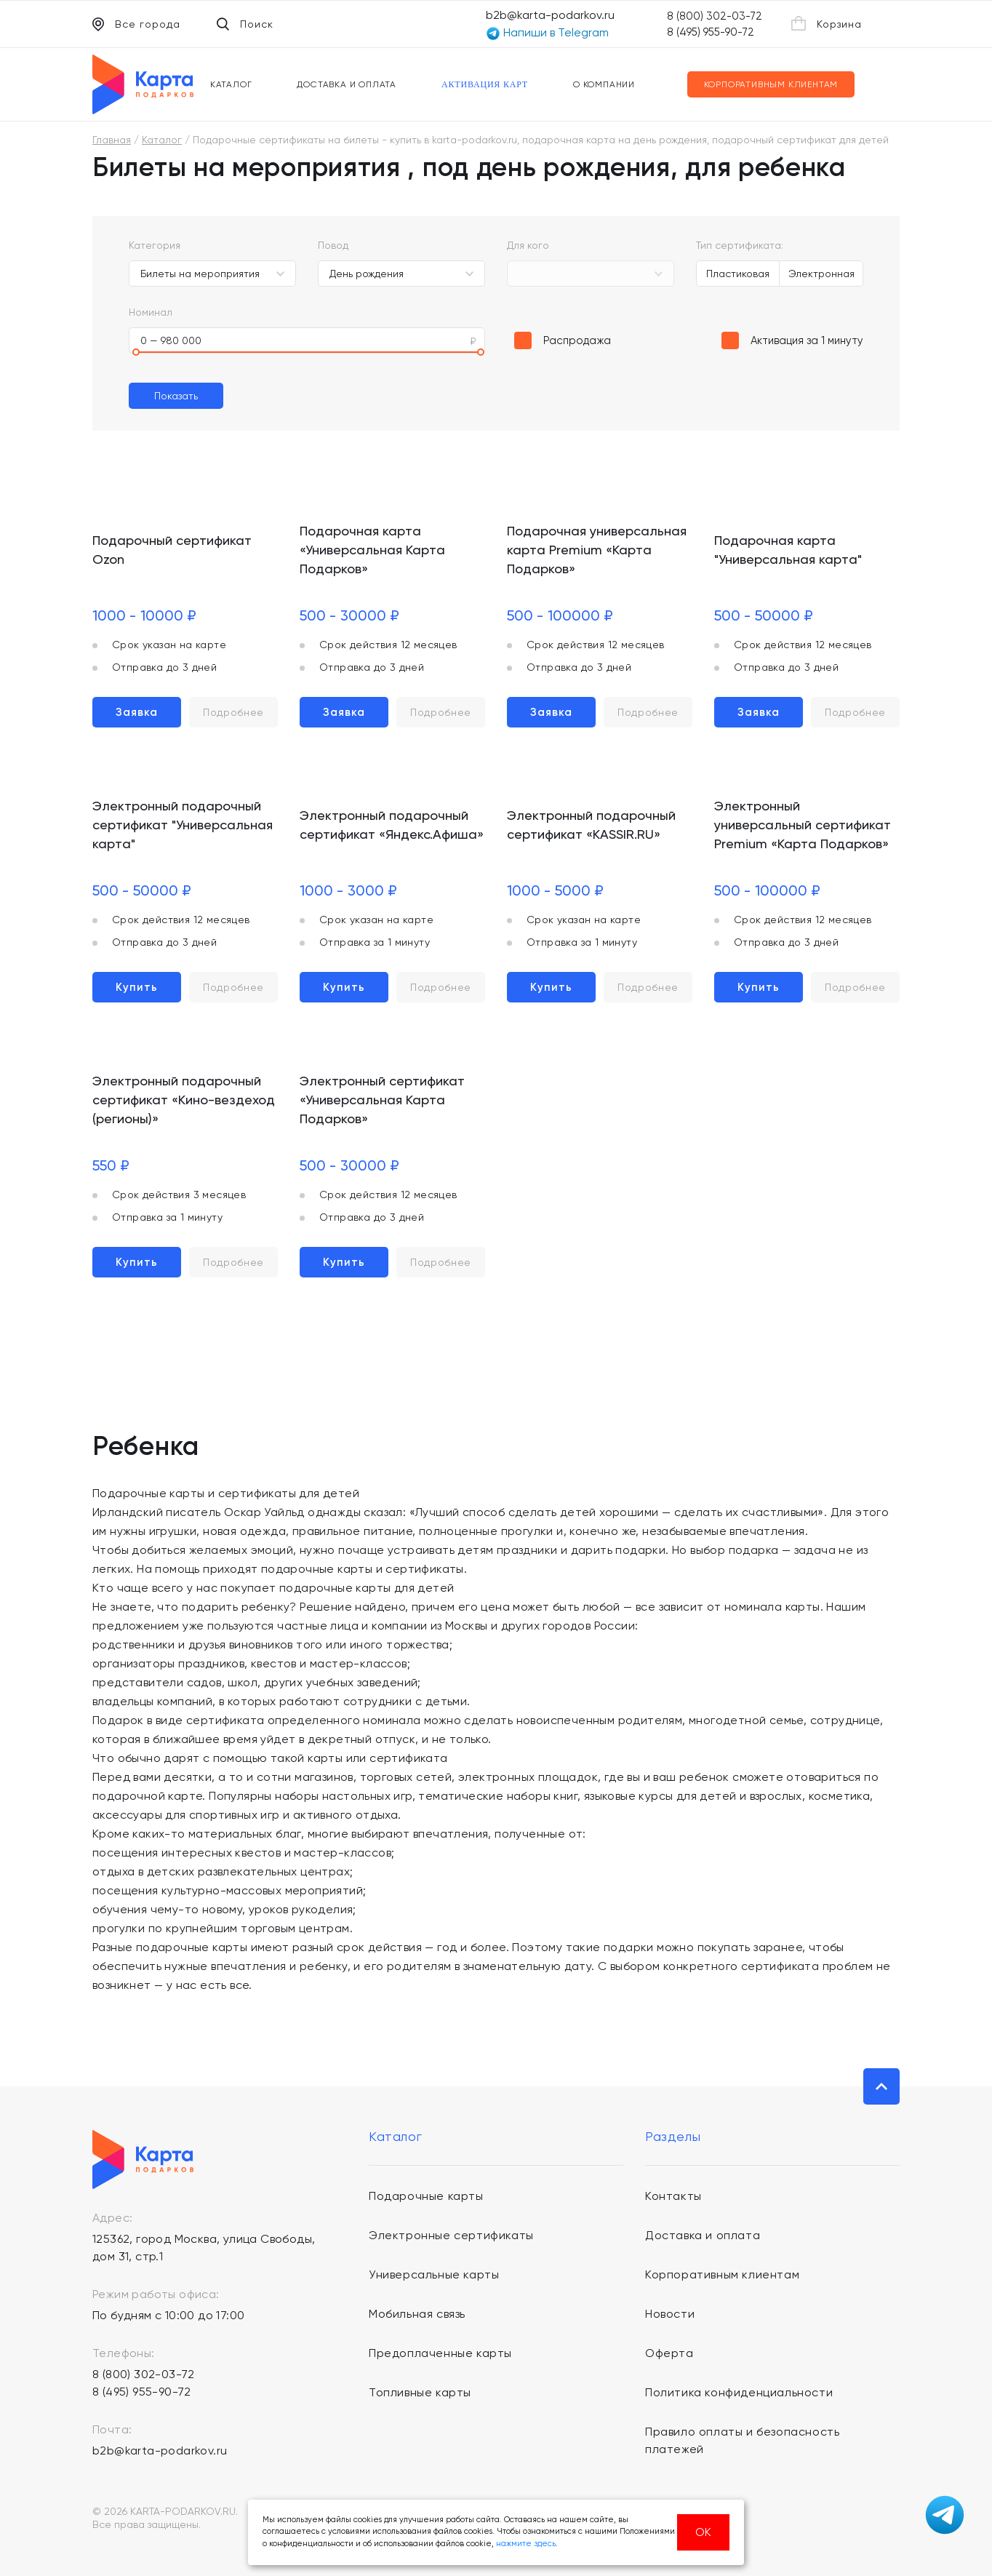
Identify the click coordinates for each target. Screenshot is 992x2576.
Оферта (669, 2353)
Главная (111, 139)
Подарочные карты (426, 2196)
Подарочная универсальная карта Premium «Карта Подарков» (597, 549)
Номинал (150, 312)
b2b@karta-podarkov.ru (550, 15)
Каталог (231, 84)
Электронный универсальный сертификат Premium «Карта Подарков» (802, 824)
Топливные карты (420, 2392)
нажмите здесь (526, 2543)
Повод (333, 245)
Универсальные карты (434, 2274)
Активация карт (484, 84)
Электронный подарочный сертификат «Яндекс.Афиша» (392, 825)
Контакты (673, 2196)
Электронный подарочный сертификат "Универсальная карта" (182, 824)
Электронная (821, 273)
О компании (604, 84)
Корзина (826, 23)
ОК (703, 2532)
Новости (670, 2314)
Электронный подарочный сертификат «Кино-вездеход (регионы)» (183, 1099)
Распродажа (577, 340)
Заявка (137, 712)
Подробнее (233, 712)
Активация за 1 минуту (807, 340)
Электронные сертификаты (451, 2235)
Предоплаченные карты (440, 2353)
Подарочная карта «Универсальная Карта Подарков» (372, 549)
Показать (176, 396)
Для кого (528, 245)
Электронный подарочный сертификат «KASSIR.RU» (591, 825)
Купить (137, 987)
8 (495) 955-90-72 (710, 32)
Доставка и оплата (346, 84)
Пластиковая (737, 273)
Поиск (245, 24)
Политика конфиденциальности (739, 2392)
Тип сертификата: (739, 245)
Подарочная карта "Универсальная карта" (788, 550)
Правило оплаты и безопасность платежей (742, 2440)
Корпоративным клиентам (771, 84)
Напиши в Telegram (547, 33)
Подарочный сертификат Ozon (172, 550)
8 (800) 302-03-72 (714, 16)
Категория (154, 245)
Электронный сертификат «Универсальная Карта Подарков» (382, 1099)
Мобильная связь (417, 2314)
